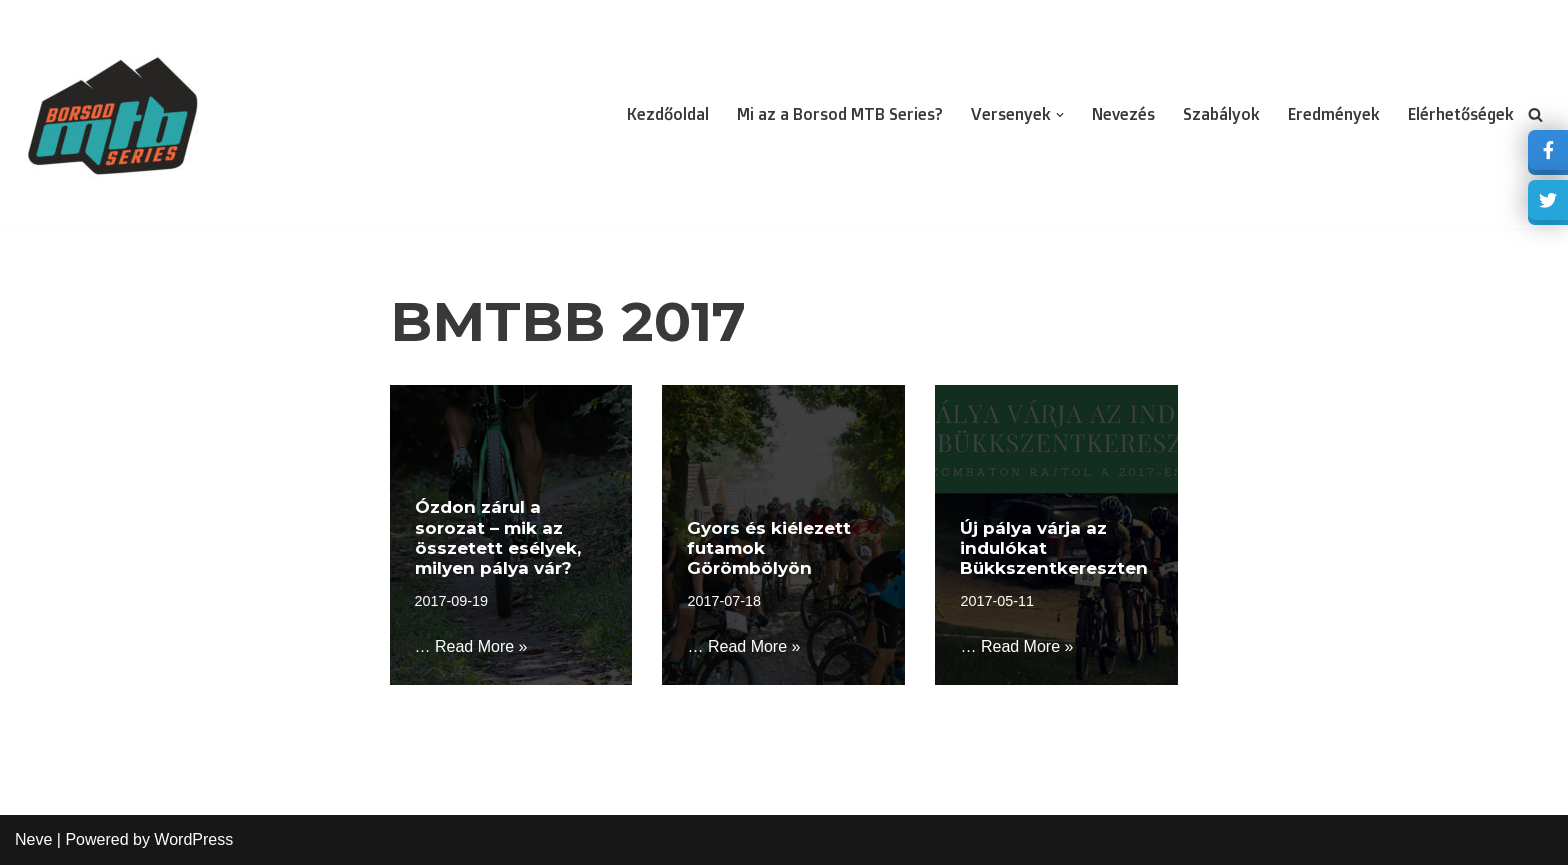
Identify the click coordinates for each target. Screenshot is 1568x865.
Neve (33, 839)
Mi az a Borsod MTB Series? (840, 114)
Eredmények (1334, 114)
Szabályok (1221, 114)
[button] (1060, 115)
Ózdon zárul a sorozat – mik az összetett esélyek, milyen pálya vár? (498, 537)
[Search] (1535, 114)
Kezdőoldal (668, 114)
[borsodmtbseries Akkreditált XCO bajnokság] (115, 114)
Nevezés (1123, 114)
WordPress (193, 839)
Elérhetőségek (1461, 114)
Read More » (481, 646)
